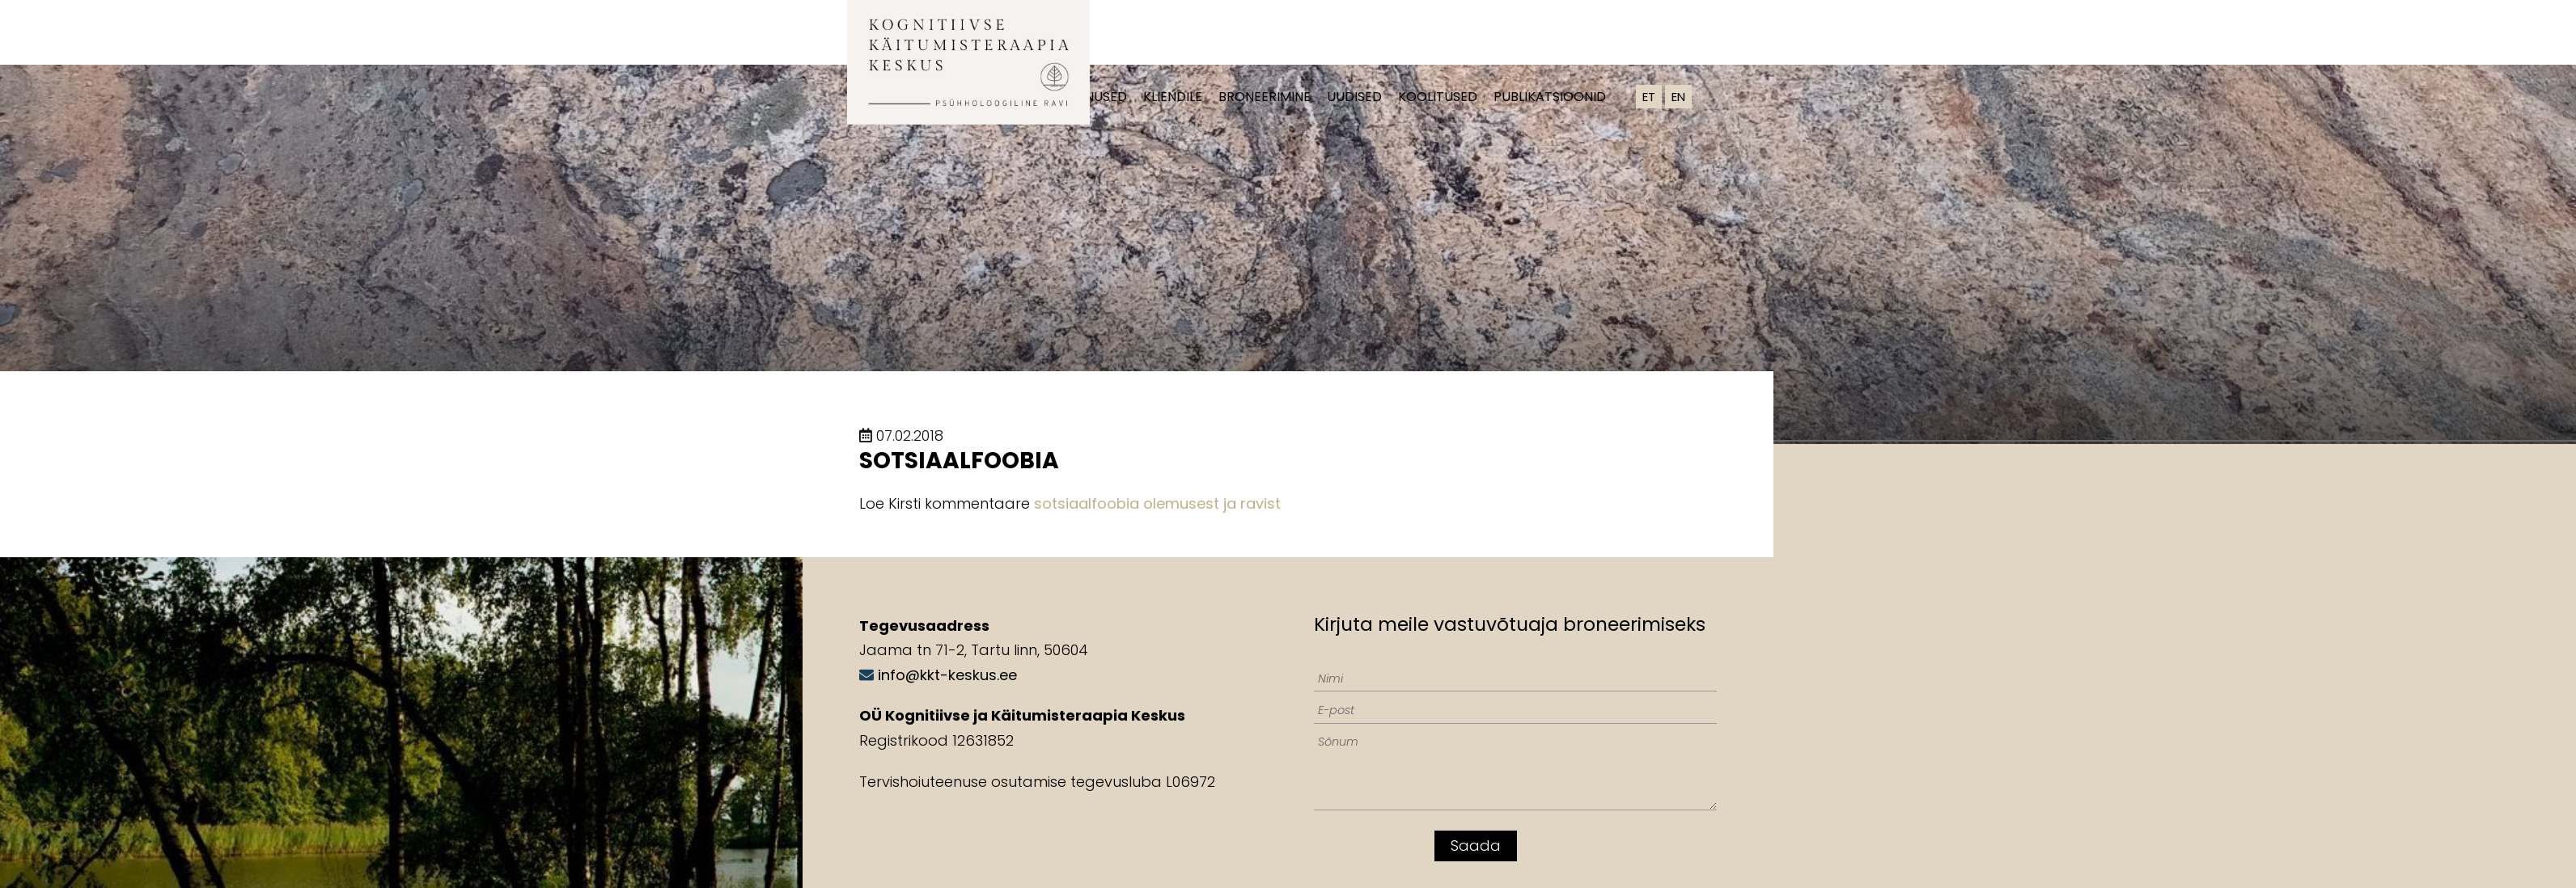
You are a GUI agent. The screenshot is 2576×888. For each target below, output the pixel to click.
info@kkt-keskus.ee (947, 675)
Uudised (1354, 96)
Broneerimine (1264, 96)
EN (1678, 96)
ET (1648, 96)
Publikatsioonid (1549, 96)
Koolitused (1437, 96)
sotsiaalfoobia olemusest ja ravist (1157, 503)
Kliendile (1172, 96)
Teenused (1094, 96)
